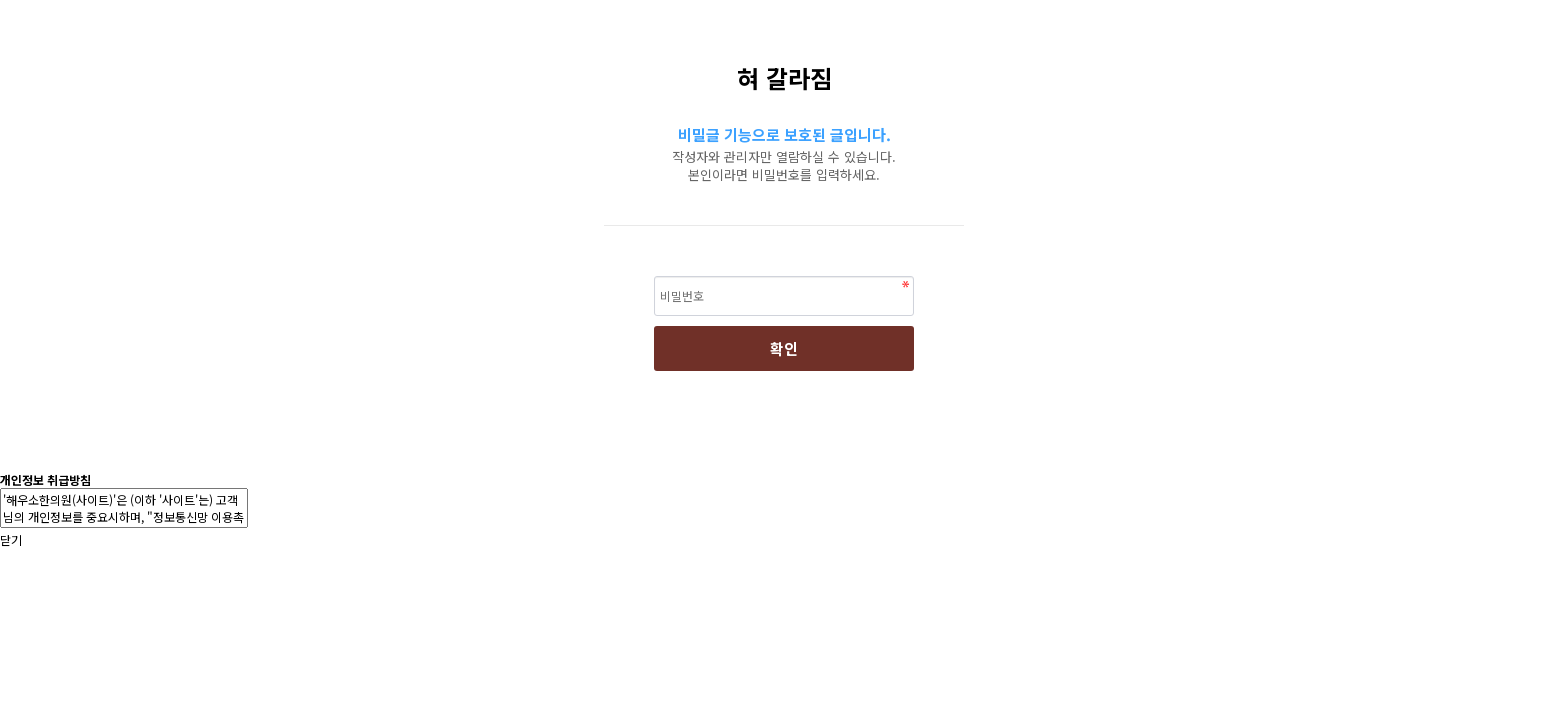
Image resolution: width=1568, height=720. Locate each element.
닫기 (11, 539)
